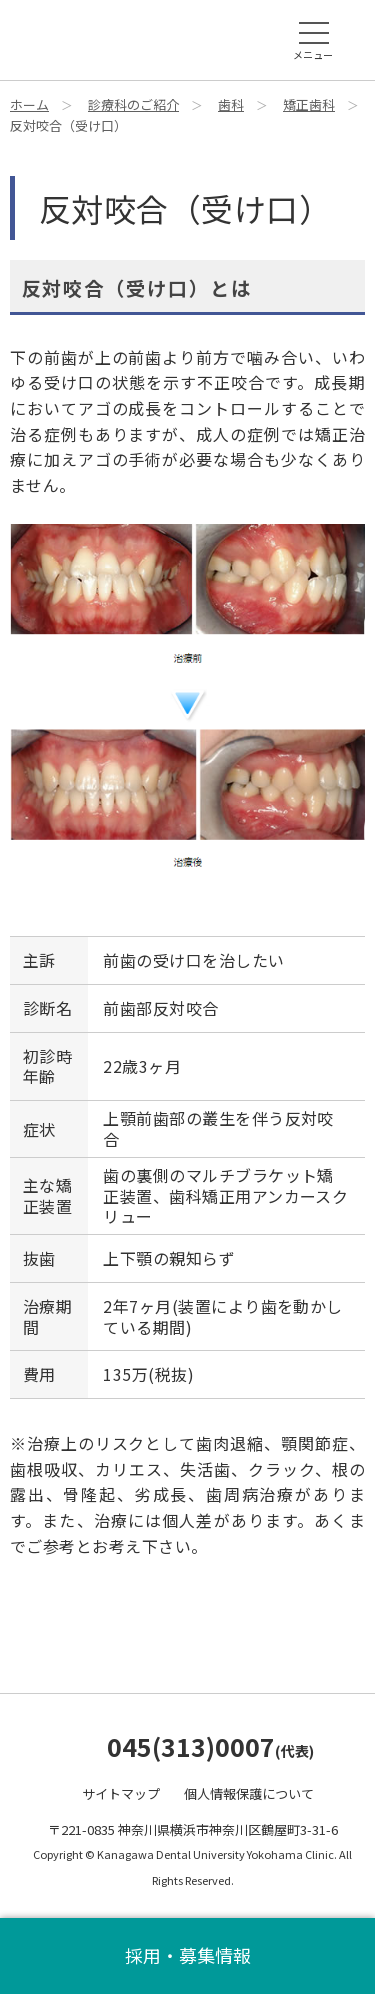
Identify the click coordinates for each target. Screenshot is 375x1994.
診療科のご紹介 (133, 104)
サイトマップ (121, 1793)
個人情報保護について (249, 1793)
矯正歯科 (309, 104)
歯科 (231, 104)
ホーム (29, 104)
